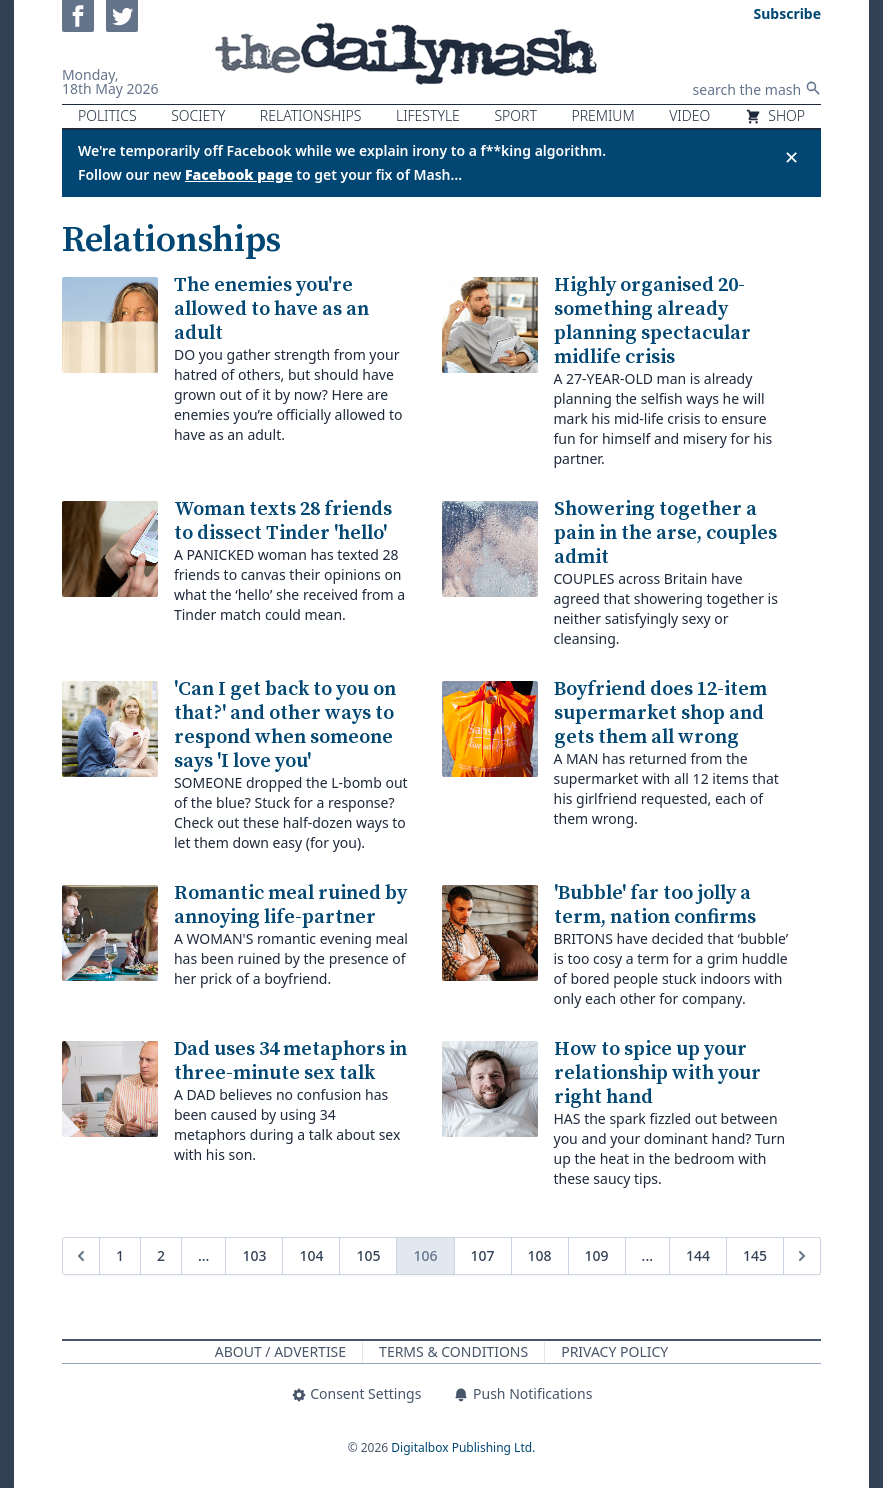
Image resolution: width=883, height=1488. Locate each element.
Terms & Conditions (453, 1351)
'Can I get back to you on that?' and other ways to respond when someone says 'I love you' (285, 725)
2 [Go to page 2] (161, 1255)
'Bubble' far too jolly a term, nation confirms (655, 905)
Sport (515, 115)
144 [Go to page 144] (698, 1255)
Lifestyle (428, 115)
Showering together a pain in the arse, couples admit (665, 533)
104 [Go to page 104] (311, 1255)
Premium (602, 115)
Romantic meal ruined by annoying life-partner (290, 905)
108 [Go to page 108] (540, 1255)
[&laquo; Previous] (81, 1256)
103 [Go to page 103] (254, 1255)
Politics (107, 115)
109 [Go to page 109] (597, 1255)
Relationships (311, 115)
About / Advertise (280, 1351)
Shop (775, 115)
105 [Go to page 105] (368, 1255)
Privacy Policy (614, 1351)
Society (198, 115)
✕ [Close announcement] (791, 157)
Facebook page (239, 174)
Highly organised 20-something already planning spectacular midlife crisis (652, 321)
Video (689, 115)
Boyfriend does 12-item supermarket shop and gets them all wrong (660, 713)
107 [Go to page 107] (483, 1255)
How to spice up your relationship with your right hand (657, 1073)
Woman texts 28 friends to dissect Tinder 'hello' (283, 521)
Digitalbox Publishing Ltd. (463, 1447)
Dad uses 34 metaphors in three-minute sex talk (290, 1061)
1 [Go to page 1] (120, 1255)
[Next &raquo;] (802, 1256)
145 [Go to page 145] (755, 1255)
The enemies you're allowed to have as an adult (271, 309)
